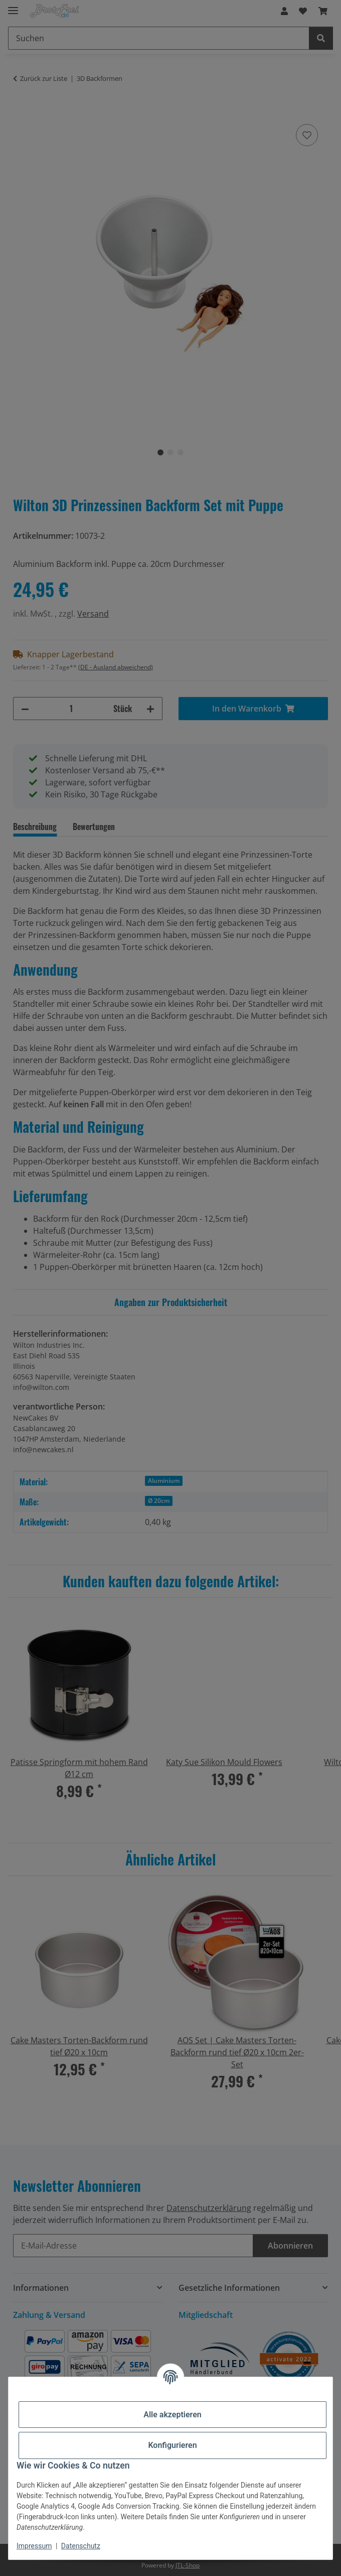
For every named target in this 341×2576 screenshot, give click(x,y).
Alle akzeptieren (172, 2414)
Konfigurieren (172, 2445)
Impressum (34, 2546)
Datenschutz (80, 2546)
